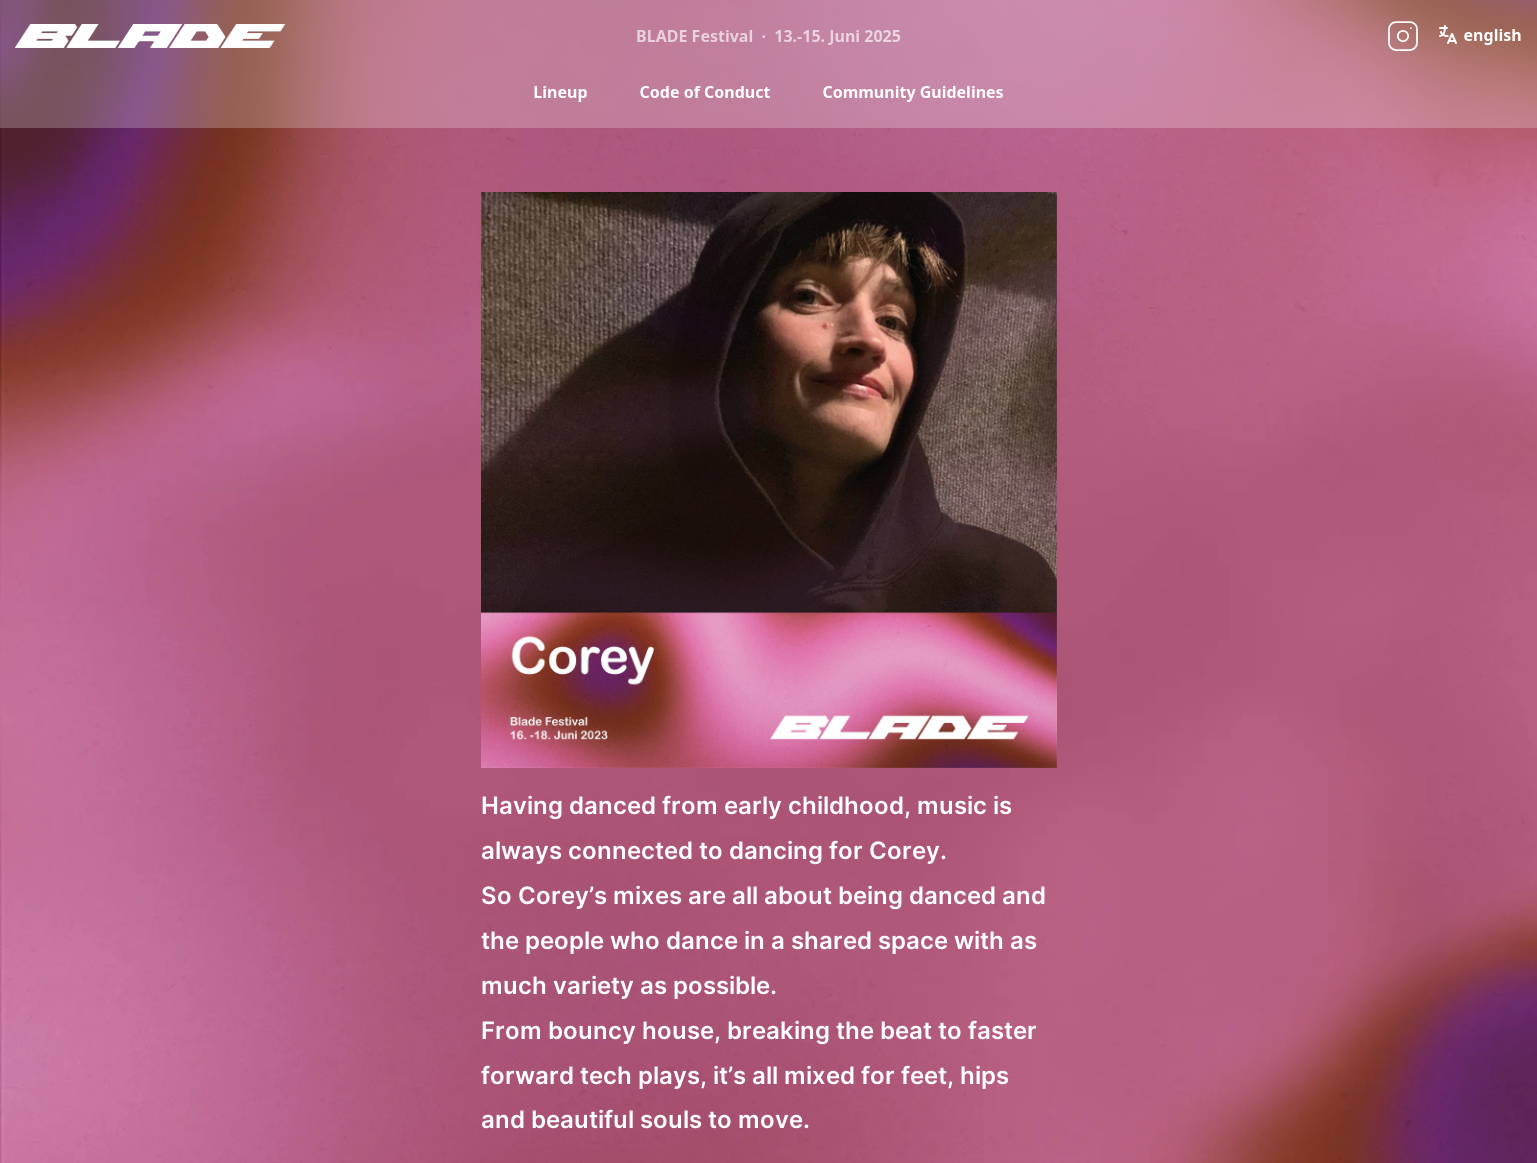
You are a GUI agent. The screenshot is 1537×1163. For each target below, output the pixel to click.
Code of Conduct (705, 92)
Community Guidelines (912, 92)
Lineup (560, 92)
